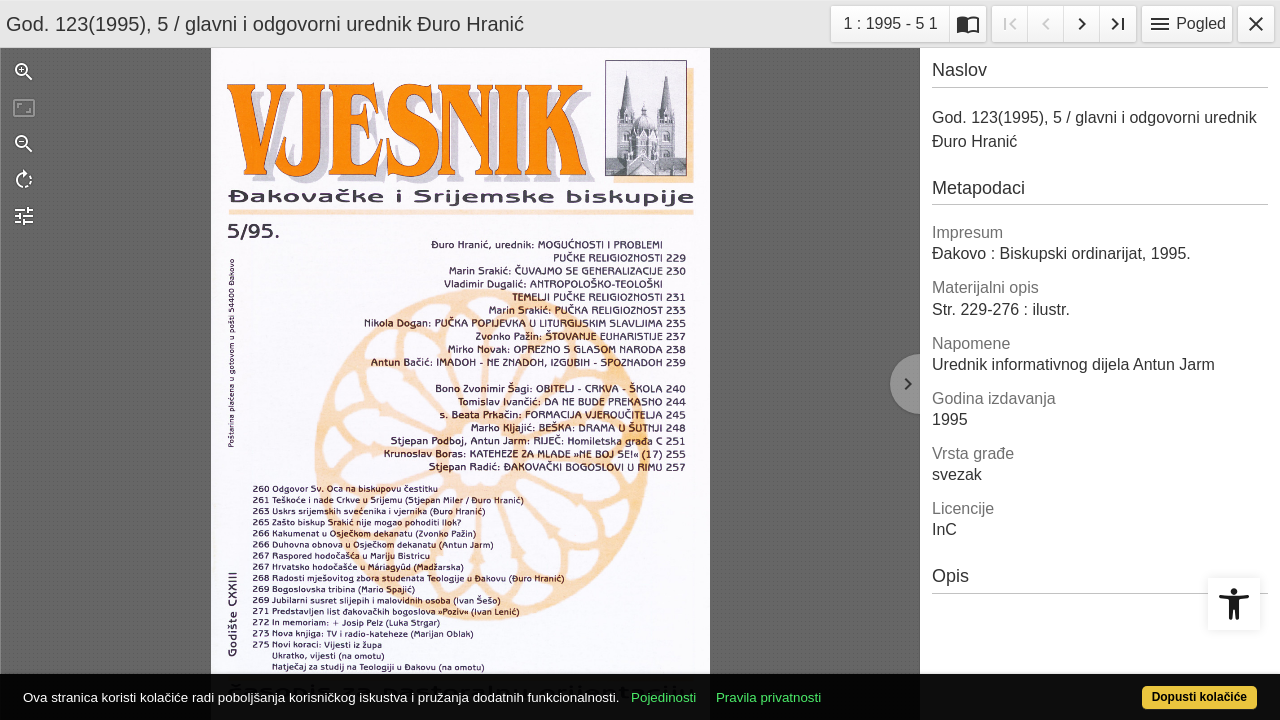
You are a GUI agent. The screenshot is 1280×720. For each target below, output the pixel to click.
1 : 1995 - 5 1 (895, 21)
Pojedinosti (727, 686)
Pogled (1187, 24)
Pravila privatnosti (832, 686)
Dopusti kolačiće (1130, 686)
